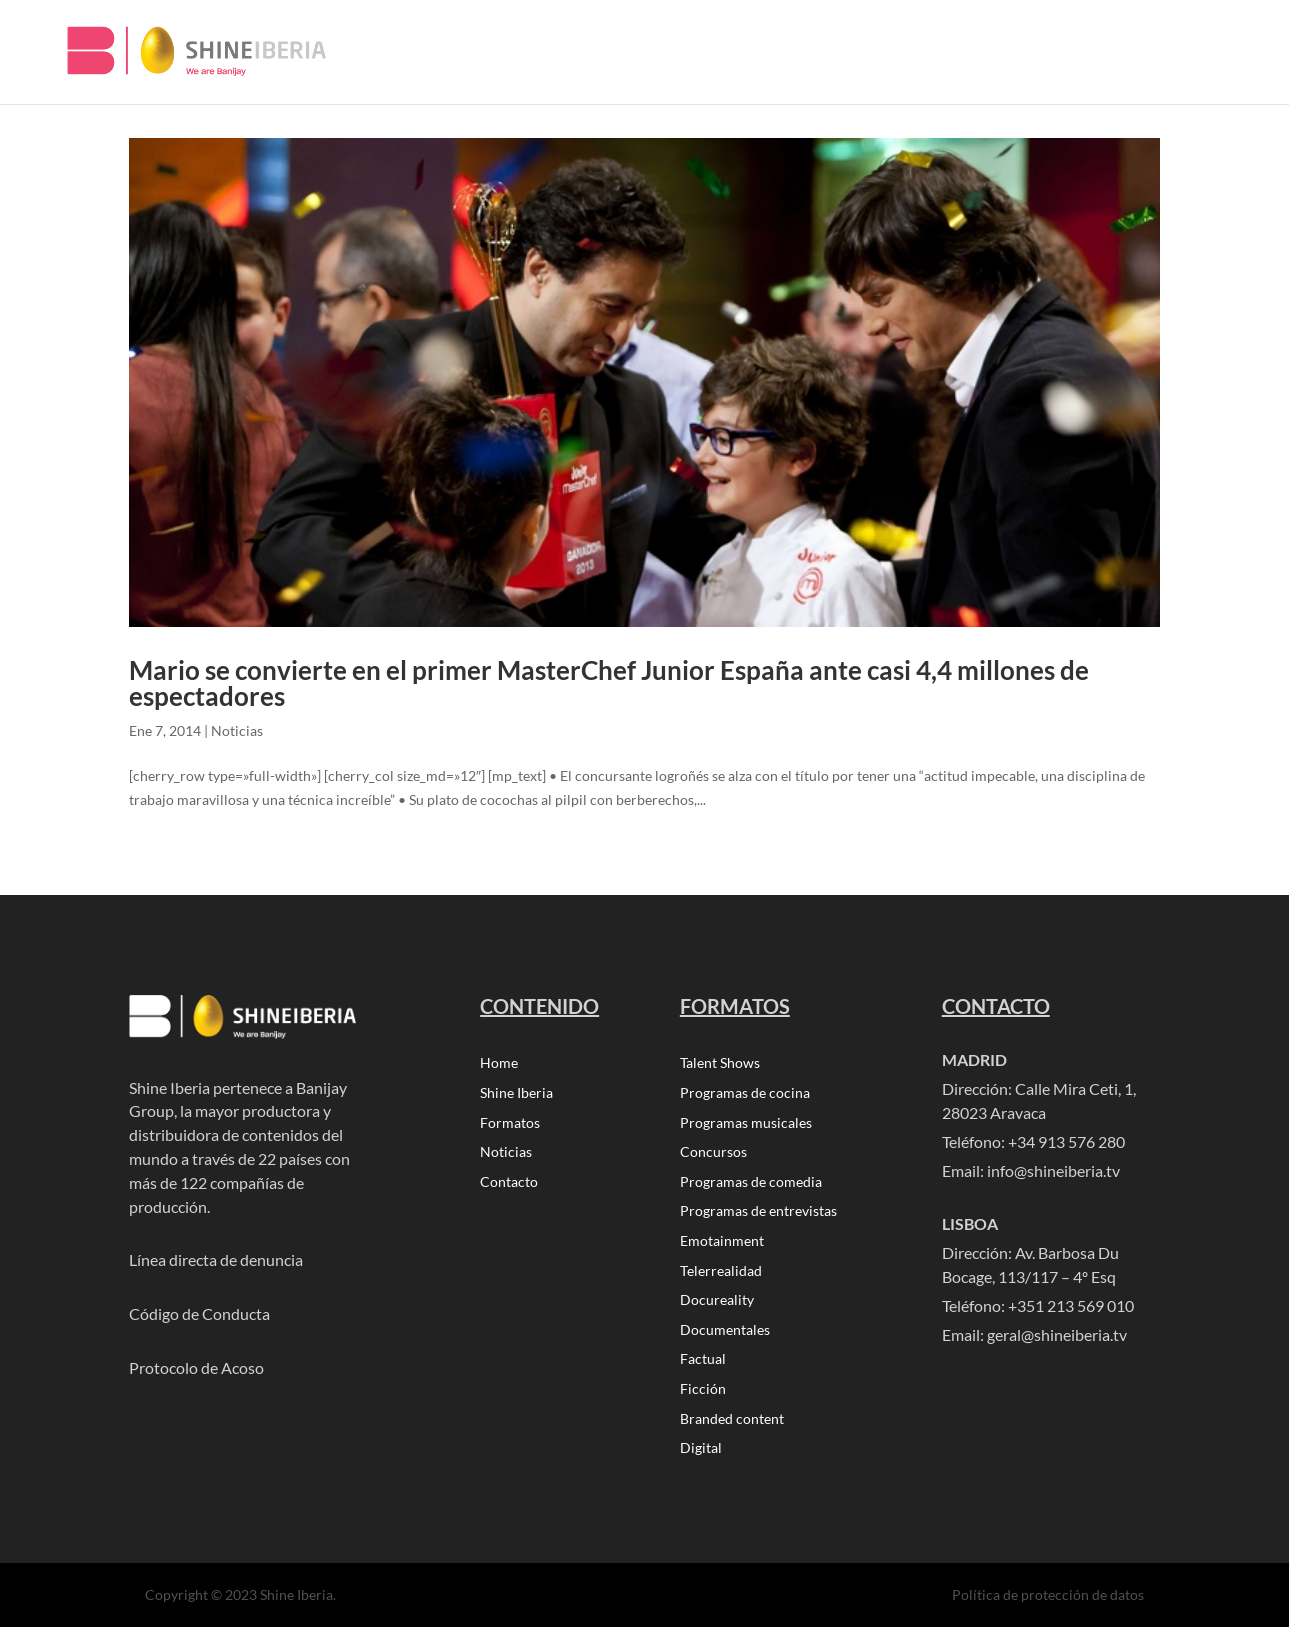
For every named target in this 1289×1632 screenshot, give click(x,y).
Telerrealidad (721, 1273)
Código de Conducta (199, 1313)
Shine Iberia (516, 1093)
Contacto (509, 1183)
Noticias (237, 730)
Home (499, 1063)
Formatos (510, 1123)
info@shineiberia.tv (1053, 1170)
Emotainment (722, 1243)
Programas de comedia (751, 1183)
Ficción (703, 1393)
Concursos (713, 1153)
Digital (701, 1453)
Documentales (725, 1333)
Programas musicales (746, 1123)
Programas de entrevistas (758, 1213)
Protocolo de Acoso (196, 1367)
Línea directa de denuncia (216, 1259)
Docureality (717, 1303)
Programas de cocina (745, 1093)
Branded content (732, 1423)
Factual (703, 1363)
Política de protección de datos (1048, 1599)
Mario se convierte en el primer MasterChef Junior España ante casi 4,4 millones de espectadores (609, 683)
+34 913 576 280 (1066, 1141)
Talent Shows (720, 1063)
